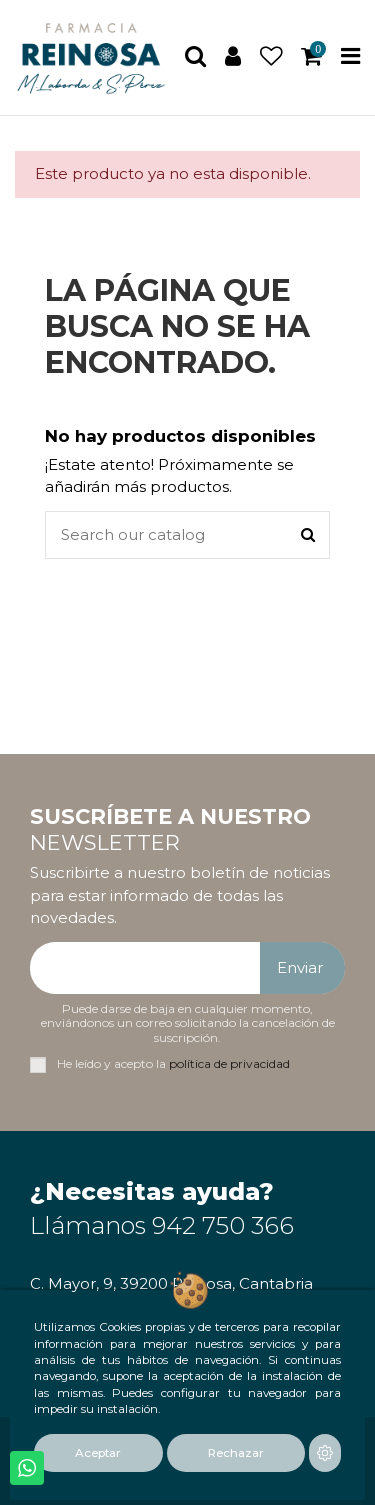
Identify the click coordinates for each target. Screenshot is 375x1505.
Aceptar (98, 1453)
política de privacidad (229, 1063)
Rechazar (236, 1453)
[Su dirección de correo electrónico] (145, 968)
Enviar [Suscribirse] (300, 967)
